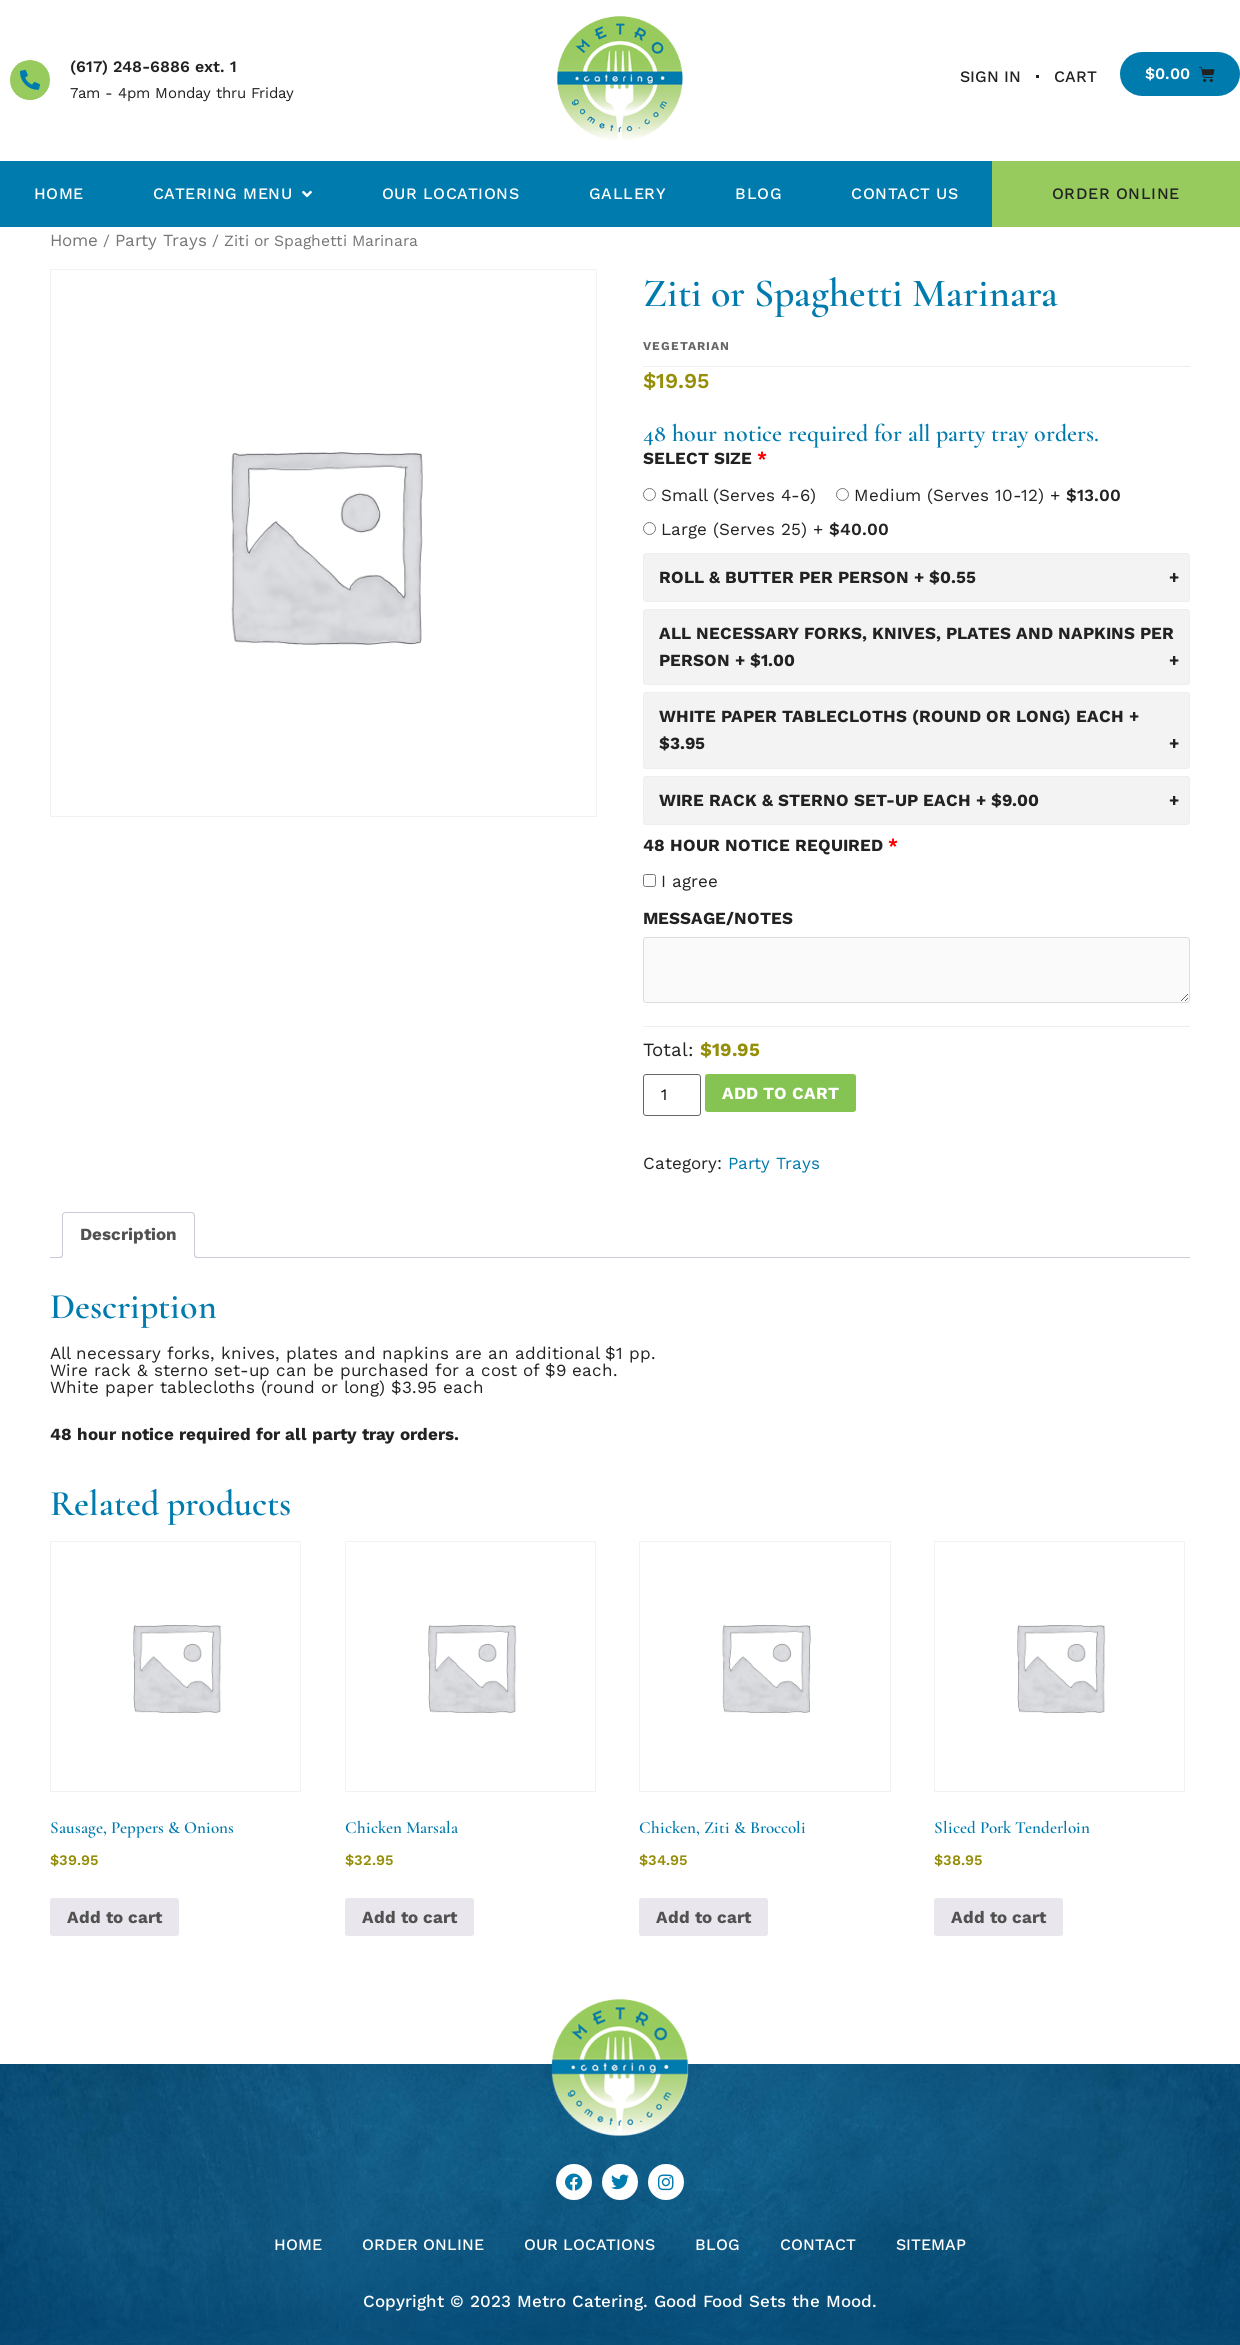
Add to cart (780, 1093)
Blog (758, 193)
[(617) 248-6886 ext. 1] (30, 80)
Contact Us (904, 193)
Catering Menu (233, 194)
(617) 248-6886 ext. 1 (153, 66)
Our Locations (451, 193)
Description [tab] (128, 1234)
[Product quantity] (672, 1095)
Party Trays (161, 240)
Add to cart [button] (114, 1917)
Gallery (628, 193)
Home (59, 193)
